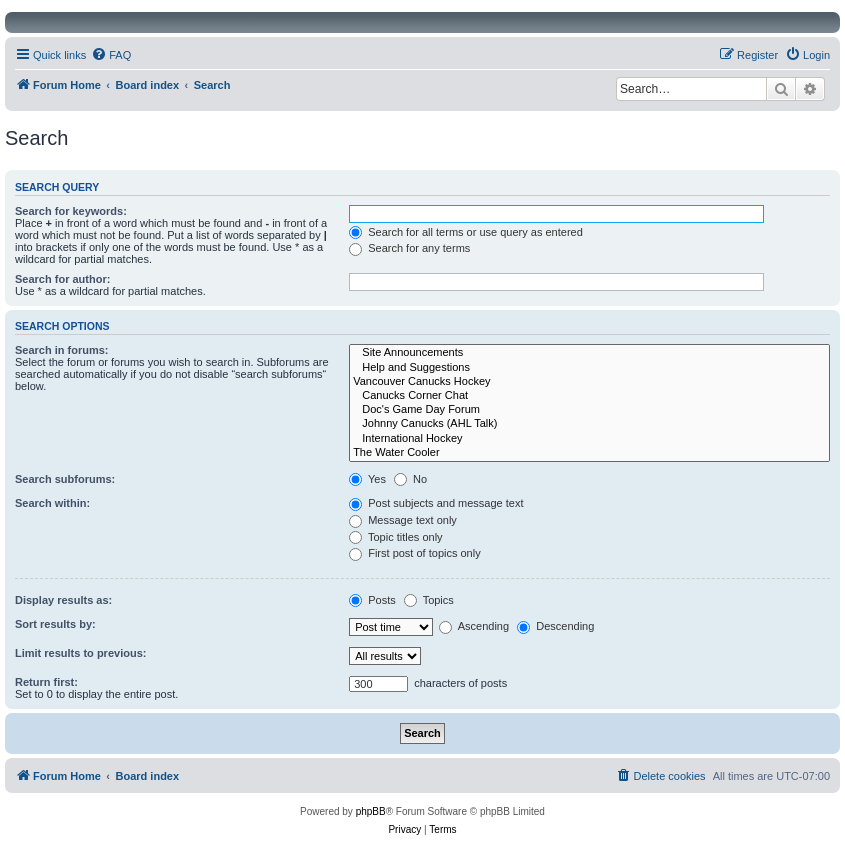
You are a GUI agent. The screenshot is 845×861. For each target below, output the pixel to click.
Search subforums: (65, 479)
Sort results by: (55, 624)
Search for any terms (409, 248)
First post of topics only (415, 553)
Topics (429, 600)
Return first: (46, 682)
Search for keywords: (71, 211)
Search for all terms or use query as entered (466, 232)
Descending (555, 626)
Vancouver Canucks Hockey (589, 382)
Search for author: (62, 279)
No (410, 479)
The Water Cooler (589, 453)
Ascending (474, 626)
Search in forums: (62, 350)
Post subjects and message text (436, 503)
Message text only (403, 520)
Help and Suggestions (589, 368)
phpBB (371, 811)
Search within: (52, 503)
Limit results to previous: (80, 653)
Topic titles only (395, 537)
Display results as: (63, 600)
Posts (372, 600)
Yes (367, 479)
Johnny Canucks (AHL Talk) (589, 424)
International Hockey (589, 439)
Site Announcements (589, 353)
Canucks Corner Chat (589, 396)
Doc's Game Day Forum (589, 410)
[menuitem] (111, 55)
